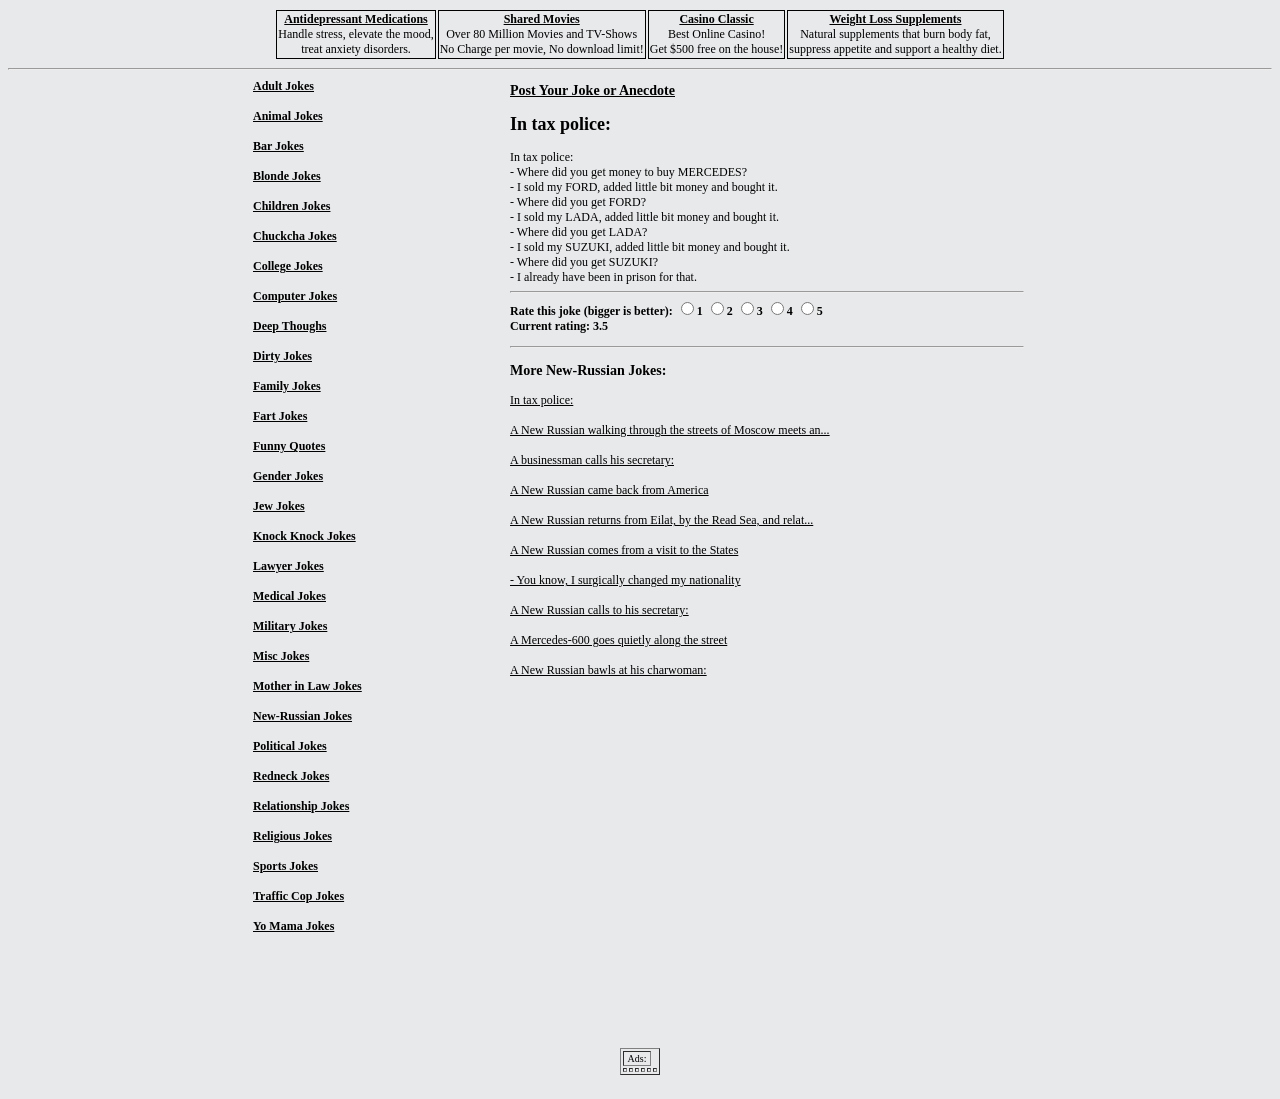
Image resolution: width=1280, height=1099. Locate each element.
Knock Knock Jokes (304, 536)
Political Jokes (290, 746)
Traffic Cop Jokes (298, 896)
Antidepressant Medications (355, 19)
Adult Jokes (283, 86)
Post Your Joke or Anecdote (592, 90)
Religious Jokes (292, 836)
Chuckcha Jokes (295, 236)
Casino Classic (716, 19)
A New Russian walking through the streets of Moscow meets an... (670, 430)
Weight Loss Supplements (895, 19)
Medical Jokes (289, 596)
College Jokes (288, 266)
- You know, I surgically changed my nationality (625, 580)
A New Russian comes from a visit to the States (624, 550)
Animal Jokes (288, 116)
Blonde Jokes (287, 176)
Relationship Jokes (301, 806)
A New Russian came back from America (609, 490)
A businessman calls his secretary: (592, 460)
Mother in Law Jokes (307, 686)
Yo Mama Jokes (293, 926)
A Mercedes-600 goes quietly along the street (618, 640)
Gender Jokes (288, 476)
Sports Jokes (285, 866)
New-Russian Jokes (302, 716)
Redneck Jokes (291, 776)
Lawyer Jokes (288, 566)
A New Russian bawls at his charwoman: (608, 670)
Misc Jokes (281, 656)
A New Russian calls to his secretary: (599, 610)
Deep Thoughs (289, 326)
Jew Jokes (279, 506)
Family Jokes (287, 386)
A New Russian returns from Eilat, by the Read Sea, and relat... (661, 520)
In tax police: (541, 400)
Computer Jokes (295, 296)
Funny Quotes (289, 446)
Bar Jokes (278, 146)
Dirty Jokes (282, 356)
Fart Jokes (280, 416)
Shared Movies (542, 19)
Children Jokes (291, 206)
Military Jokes (290, 626)
